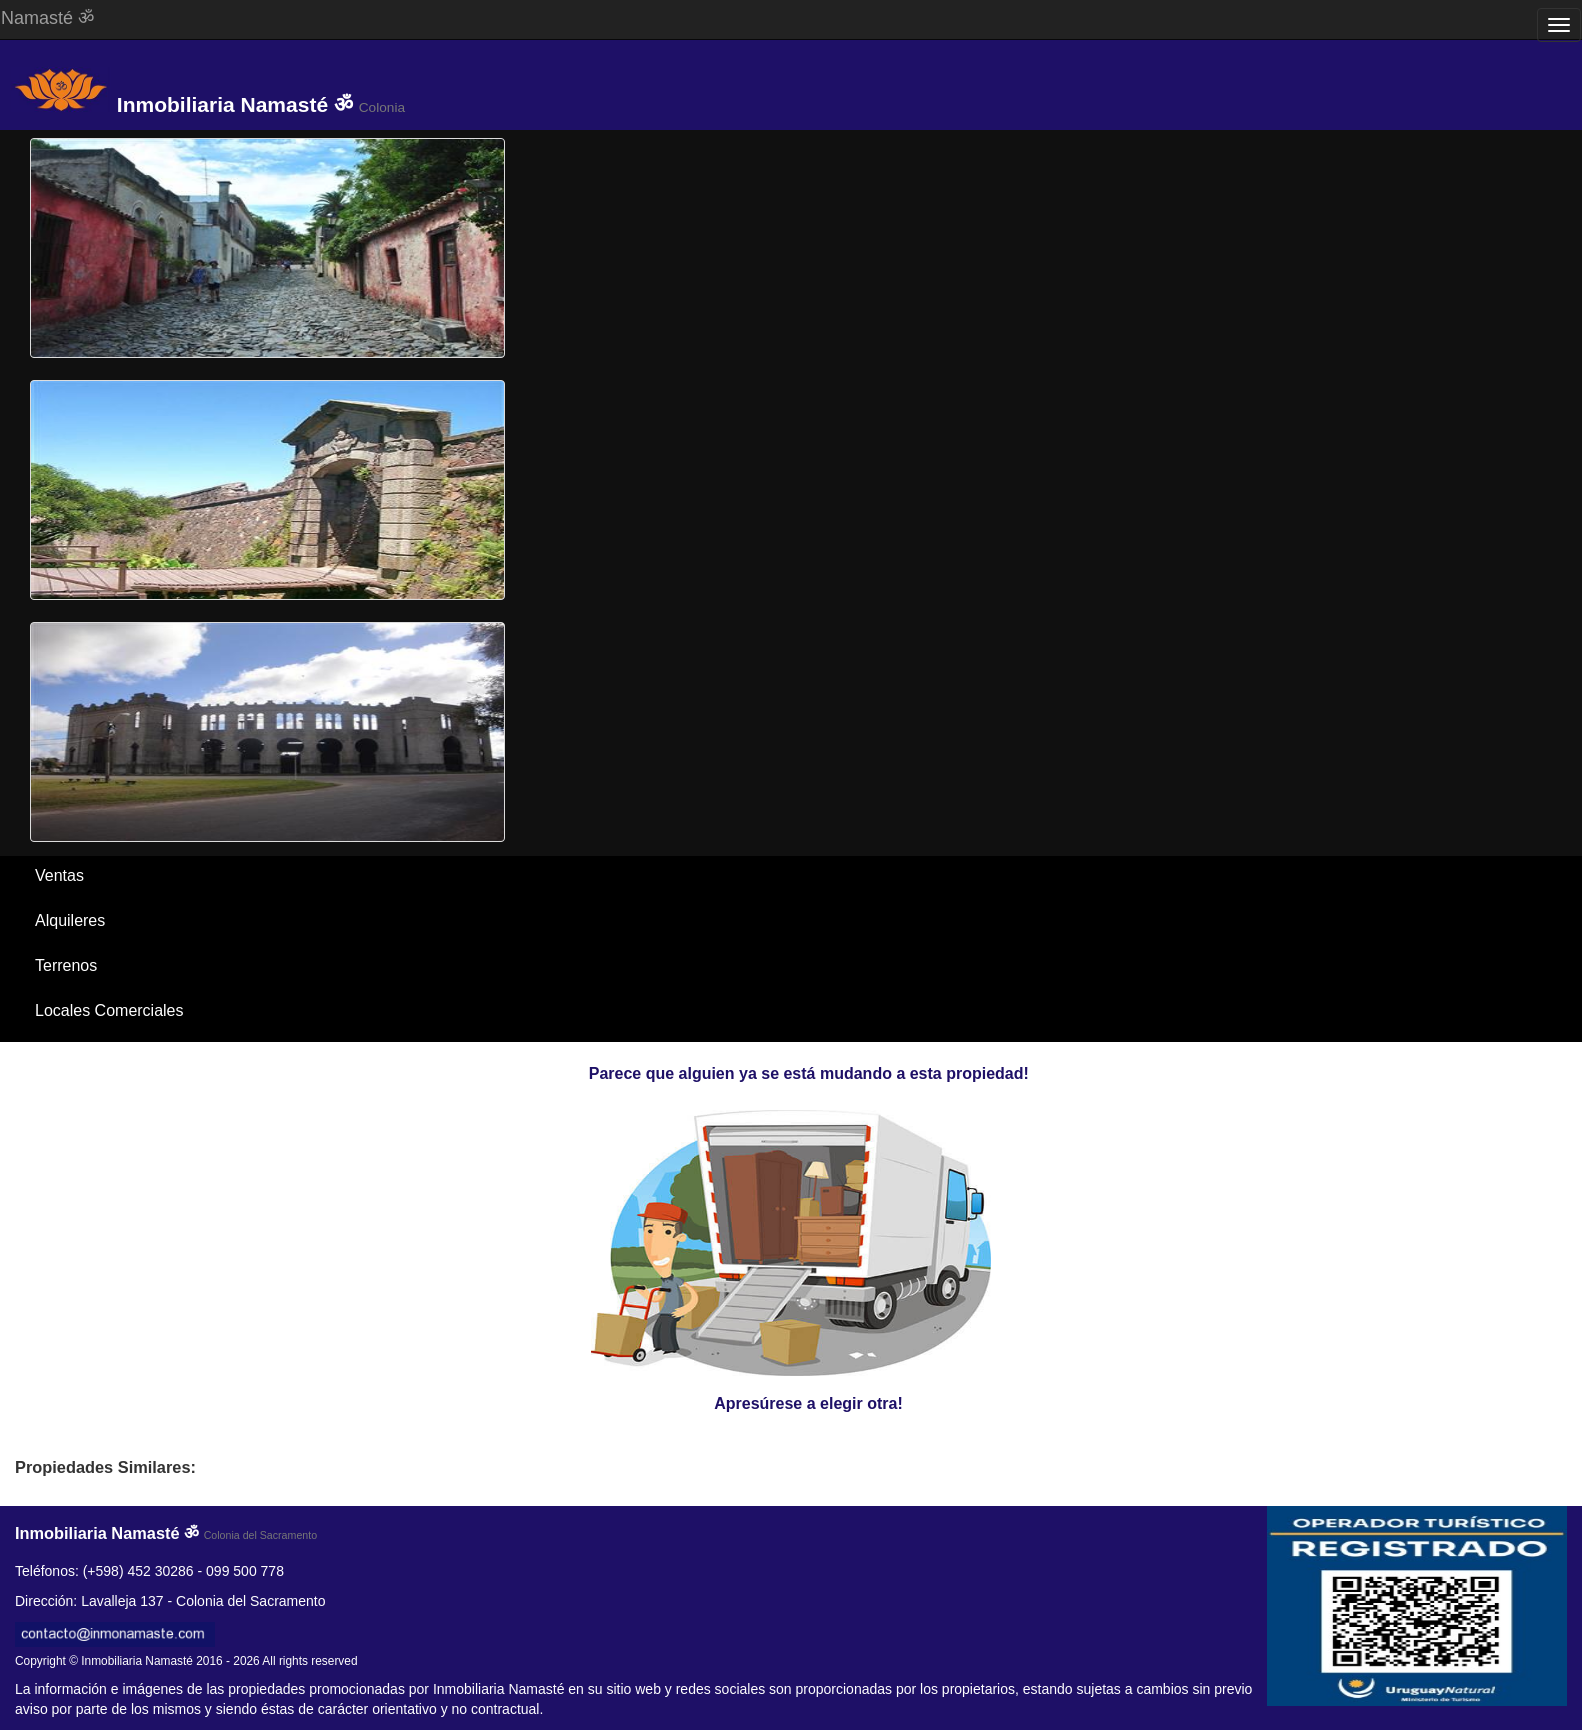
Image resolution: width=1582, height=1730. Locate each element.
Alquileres (70, 920)
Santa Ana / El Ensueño (119, 1055)
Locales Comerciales (109, 1010)
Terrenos (66, 965)
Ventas (59, 875)
